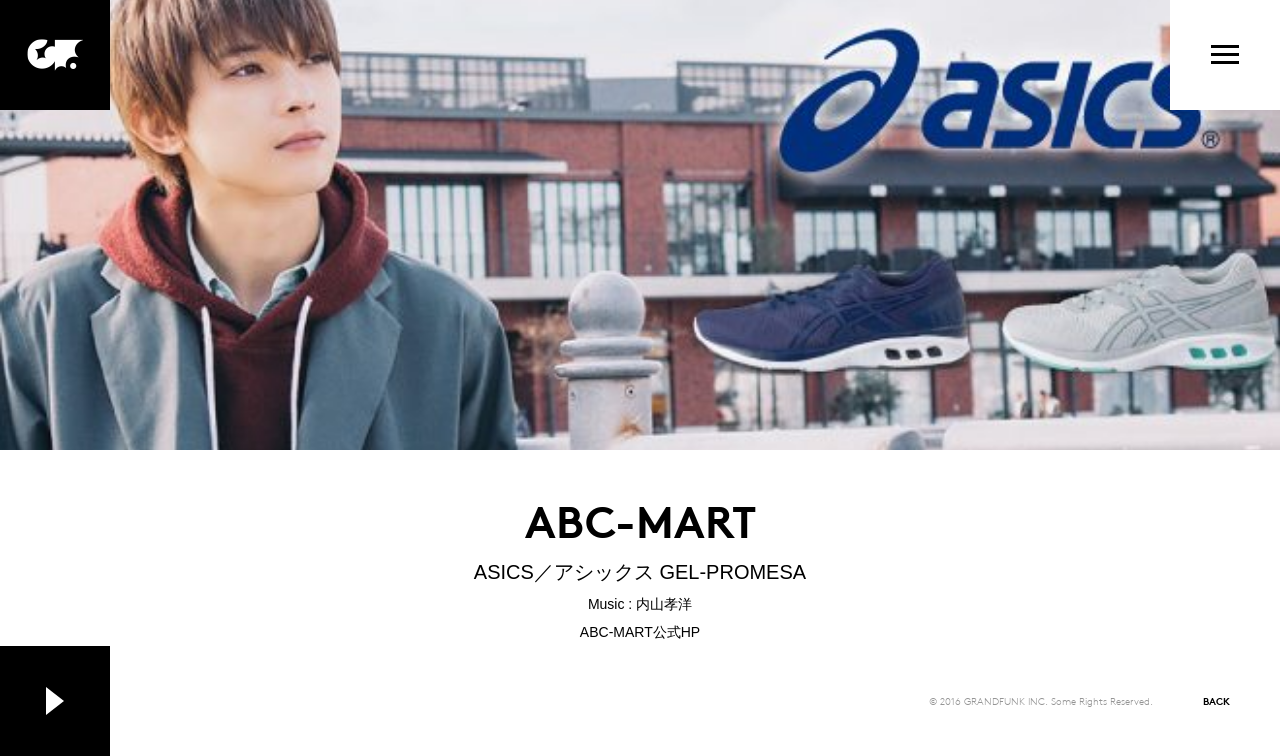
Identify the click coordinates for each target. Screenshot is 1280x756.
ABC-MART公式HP (640, 632)
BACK (1216, 700)
